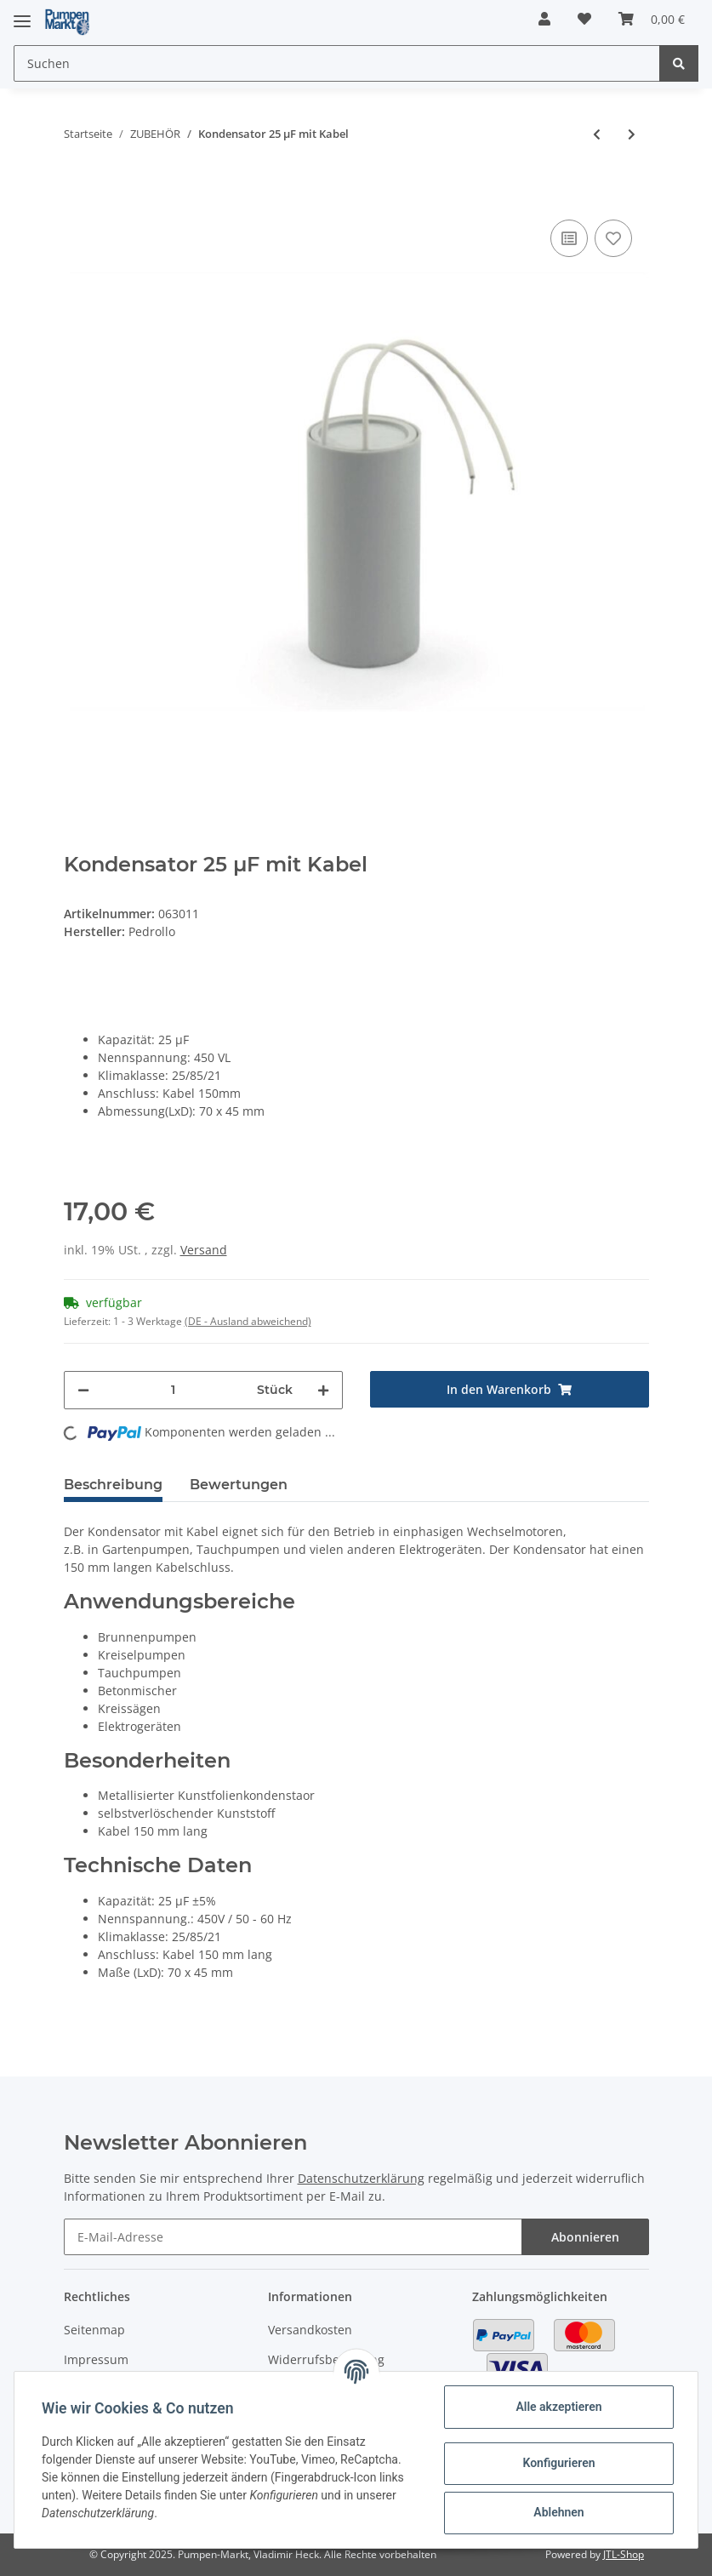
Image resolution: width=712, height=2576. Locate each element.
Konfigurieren (558, 2463)
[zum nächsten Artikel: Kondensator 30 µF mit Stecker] (631, 134)
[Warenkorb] (651, 19)
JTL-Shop (623, 2554)
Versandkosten (310, 2330)
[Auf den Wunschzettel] (613, 238)
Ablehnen (558, 2512)
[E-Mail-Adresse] (293, 2237)
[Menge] (173, 1390)
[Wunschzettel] (584, 19)
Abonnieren (585, 2237)
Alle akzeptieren (558, 2406)
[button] (544, 19)
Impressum (96, 2359)
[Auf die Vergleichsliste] (569, 238)
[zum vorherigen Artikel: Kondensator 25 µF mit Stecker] (596, 134)
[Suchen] (337, 63)
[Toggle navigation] (22, 14)
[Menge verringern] (83, 1390)
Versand (203, 1250)
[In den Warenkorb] (77, 189)
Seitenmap (94, 2330)
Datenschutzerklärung (361, 2178)
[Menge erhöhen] (323, 1390)
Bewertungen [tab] (239, 1484)
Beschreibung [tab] (113, 1484)
